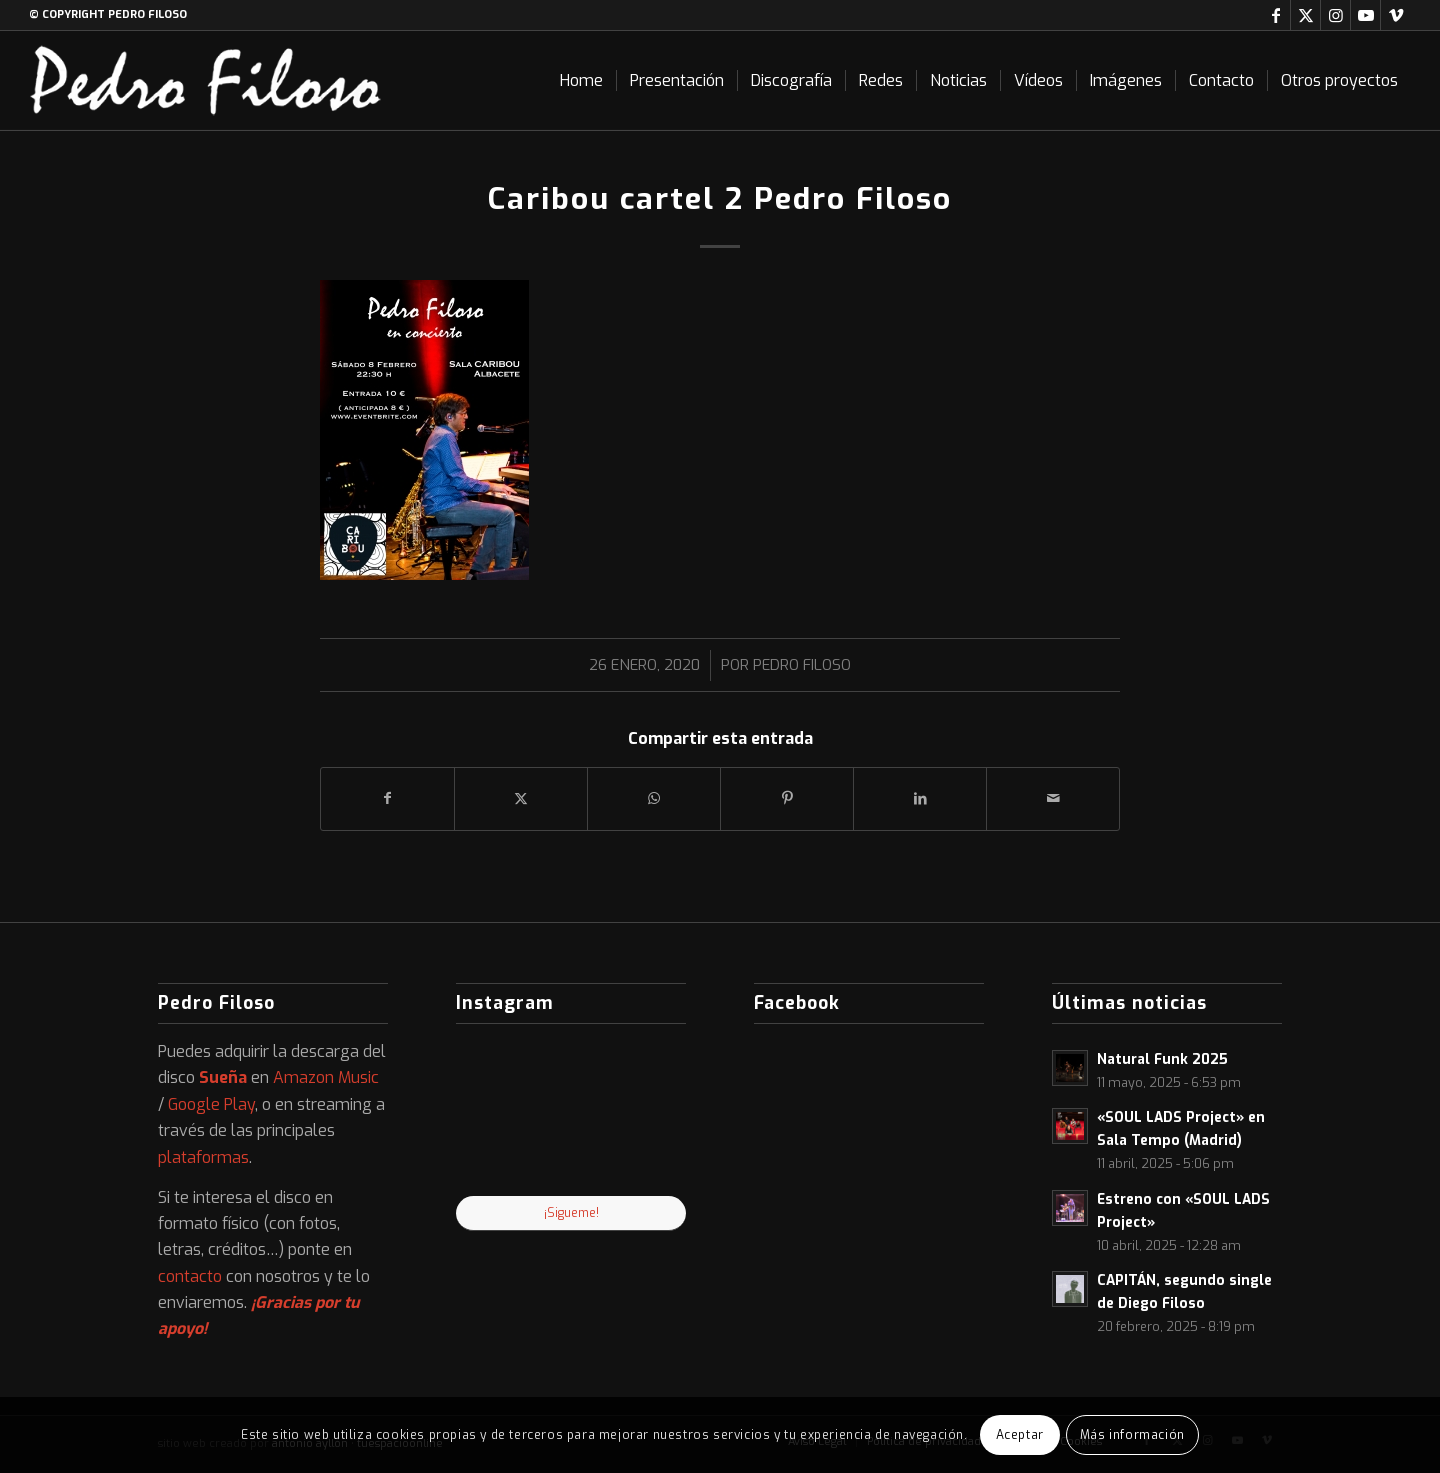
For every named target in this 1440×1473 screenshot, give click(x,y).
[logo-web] (206, 80)
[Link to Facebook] (1275, 15)
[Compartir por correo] (1053, 798)
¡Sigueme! (571, 1213)
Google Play (211, 1104)
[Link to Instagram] (1335, 15)
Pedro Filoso (802, 665)
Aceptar (1020, 1435)
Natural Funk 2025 (1162, 1059)
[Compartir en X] (521, 798)
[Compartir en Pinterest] (787, 798)
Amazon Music (326, 1077)
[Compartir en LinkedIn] (920, 798)
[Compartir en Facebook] (387, 798)
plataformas (203, 1157)
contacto (190, 1276)
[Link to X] (1305, 15)
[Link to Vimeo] (1396, 15)
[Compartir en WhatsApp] (654, 798)
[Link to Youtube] (1365, 15)
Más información (1132, 1435)
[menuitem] (581, 80)
